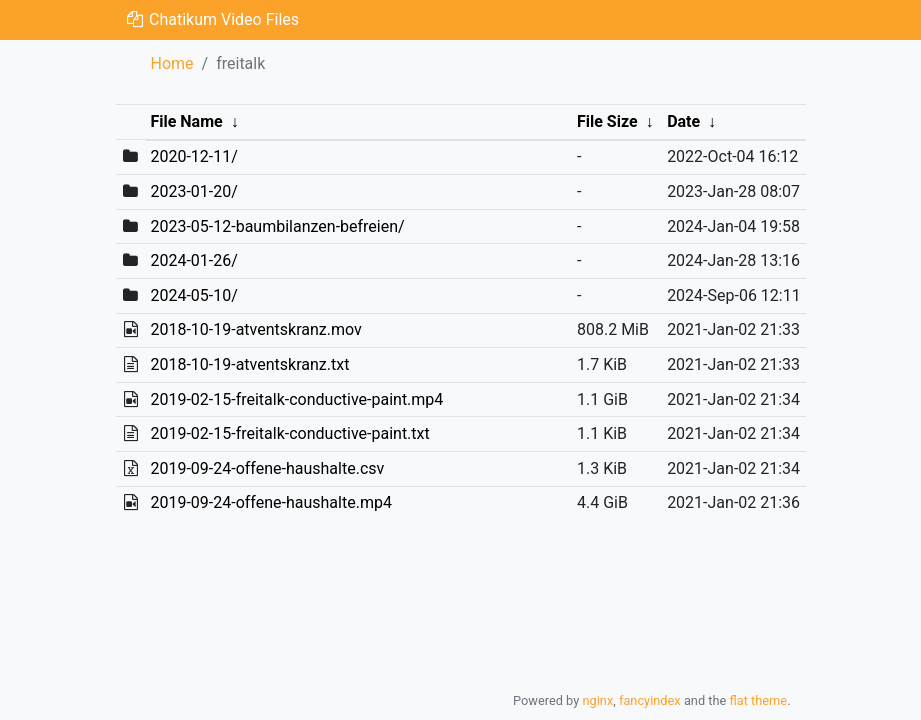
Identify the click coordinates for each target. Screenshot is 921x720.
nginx (597, 700)
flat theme (759, 700)
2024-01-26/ (193, 260)
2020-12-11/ (193, 156)
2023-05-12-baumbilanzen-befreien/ (277, 226)
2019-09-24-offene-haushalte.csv (267, 468)
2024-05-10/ (193, 295)
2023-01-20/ (193, 191)
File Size (607, 121)
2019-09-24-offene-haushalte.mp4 (270, 502)
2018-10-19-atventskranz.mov (255, 329)
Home (172, 63)
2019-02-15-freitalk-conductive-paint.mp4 (296, 399)
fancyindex (650, 700)
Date (683, 121)
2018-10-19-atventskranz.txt (249, 364)
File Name (186, 121)
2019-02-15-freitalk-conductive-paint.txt (289, 433)
